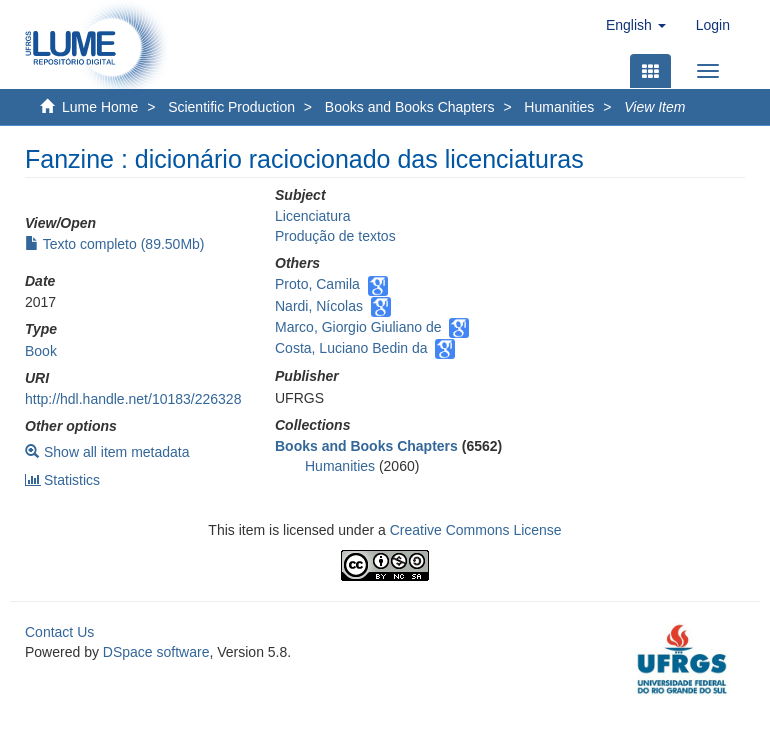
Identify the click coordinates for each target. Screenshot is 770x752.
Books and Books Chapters (410, 107)
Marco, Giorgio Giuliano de (358, 327)
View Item (654, 107)
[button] (636, 25)
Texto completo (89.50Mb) (115, 244)
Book (41, 351)
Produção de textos (335, 236)
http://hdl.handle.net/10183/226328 (133, 399)
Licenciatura (313, 216)
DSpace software (156, 652)
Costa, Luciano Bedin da (351, 348)
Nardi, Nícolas (319, 306)
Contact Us (59, 632)
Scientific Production (231, 107)
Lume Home (100, 107)
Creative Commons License (476, 530)
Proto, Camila (317, 284)
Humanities (559, 107)
